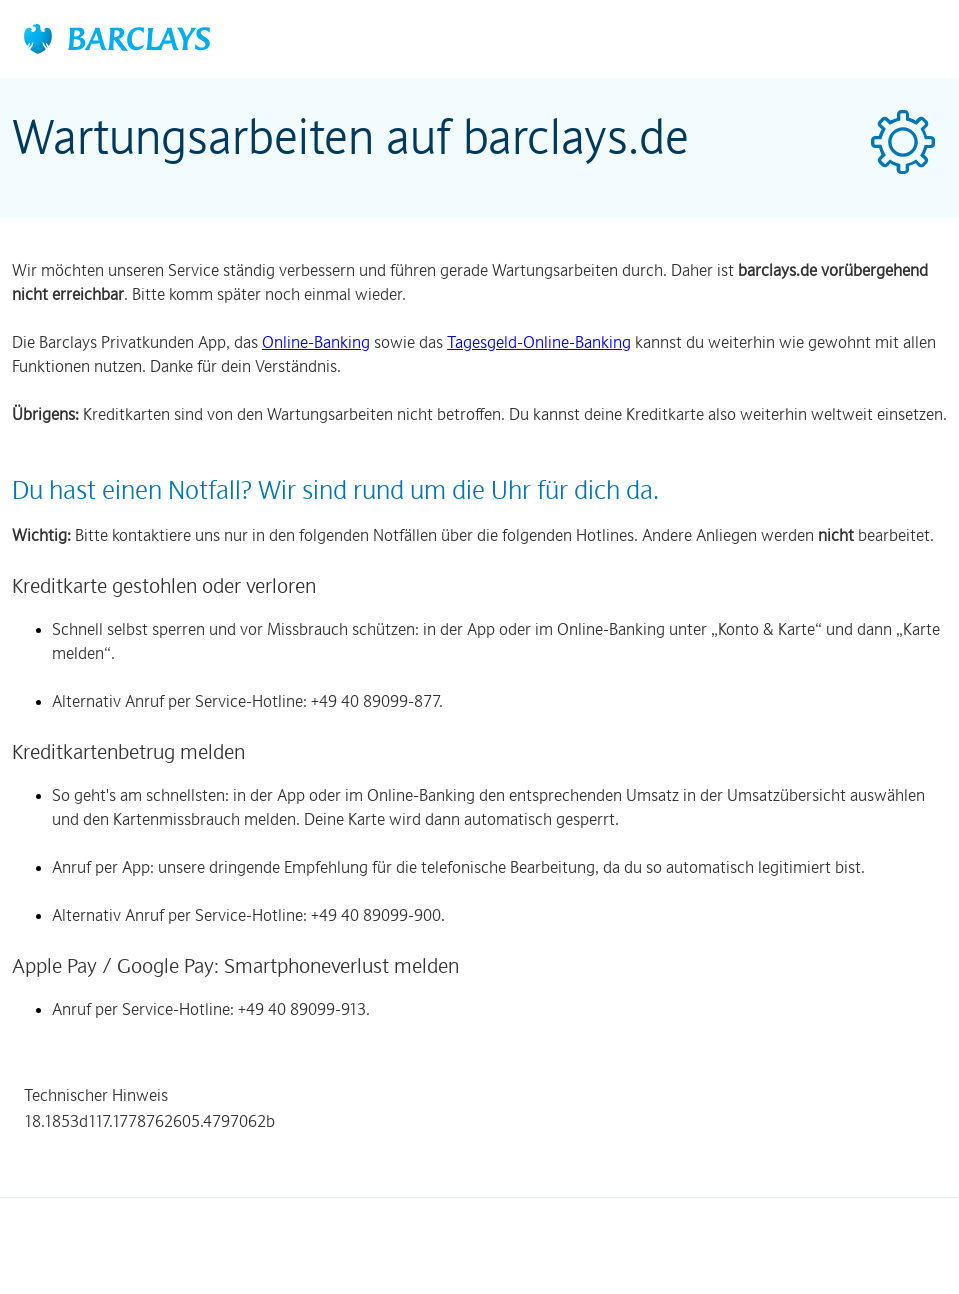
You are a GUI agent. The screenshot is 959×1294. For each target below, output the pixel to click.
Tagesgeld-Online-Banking (539, 342)
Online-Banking (316, 342)
